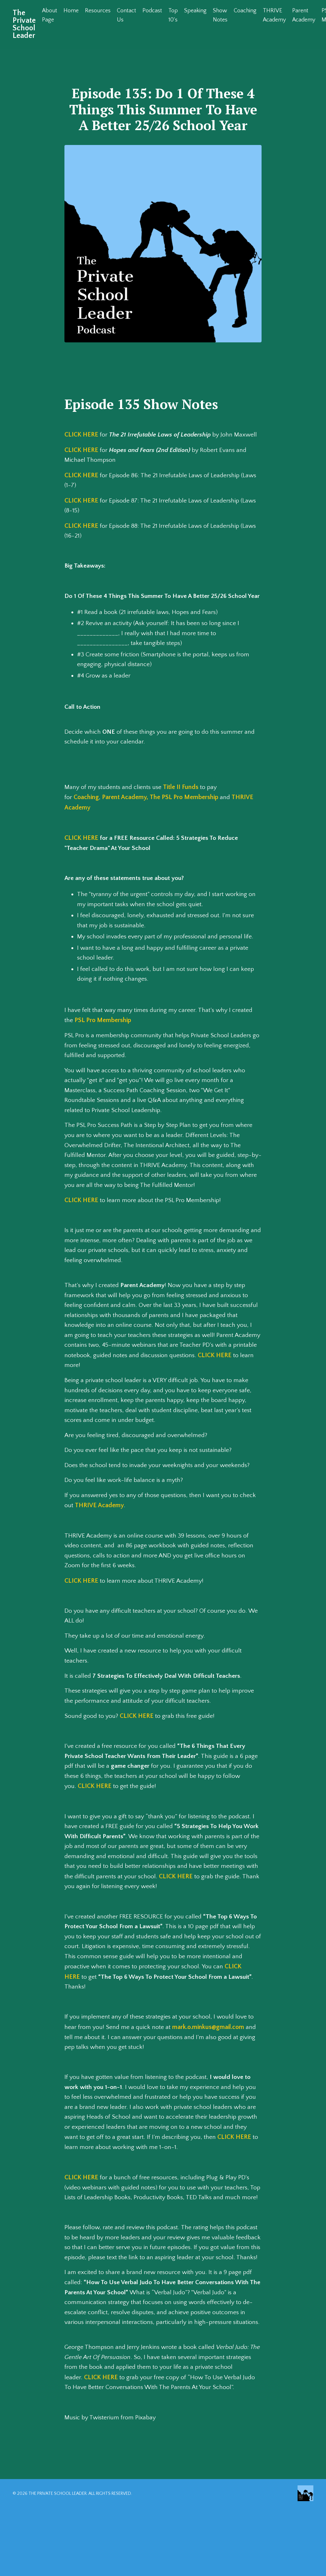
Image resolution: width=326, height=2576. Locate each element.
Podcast (152, 11)
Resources (98, 11)
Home (71, 11)
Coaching (245, 11)
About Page (49, 15)
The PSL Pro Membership (184, 809)
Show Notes (220, 15)
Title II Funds (182, 799)
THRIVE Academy (275, 15)
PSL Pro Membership (103, 1034)
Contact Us (126, 15)
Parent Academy (304, 15)
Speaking (195, 11)
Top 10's (173, 15)
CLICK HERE (81, 434)
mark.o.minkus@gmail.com (209, 2050)
